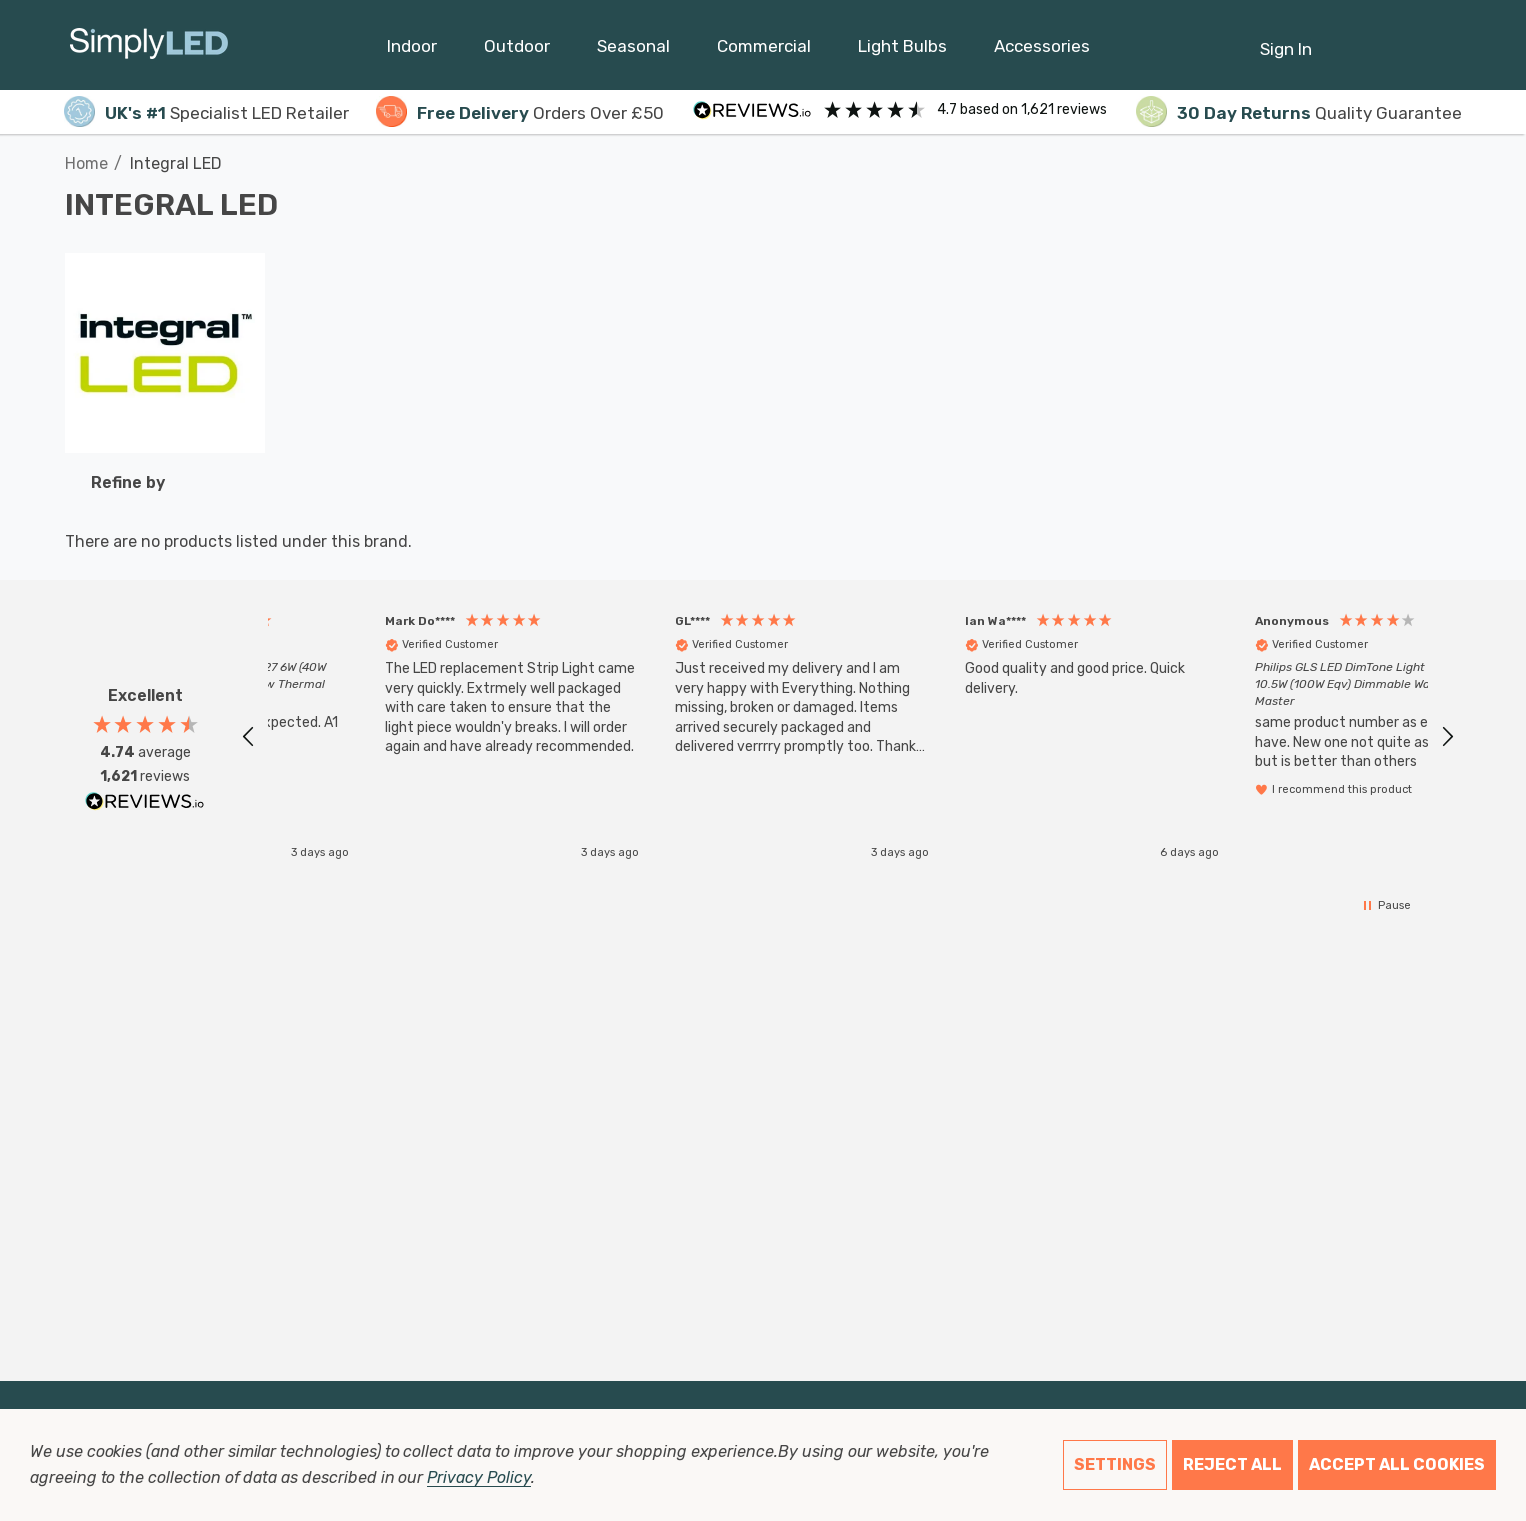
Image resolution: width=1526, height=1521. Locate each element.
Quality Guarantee (1299, 113)
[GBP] (1446, 45)
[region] (848, 736)
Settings (1115, 1464)
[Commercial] (764, 51)
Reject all (1232, 1464)
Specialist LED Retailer (206, 113)
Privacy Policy (478, 1477)
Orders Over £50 (520, 113)
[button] (249, 737)
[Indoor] (412, 51)
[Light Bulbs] (902, 51)
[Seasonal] (633, 51)
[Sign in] (1286, 39)
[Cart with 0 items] (1397, 39)
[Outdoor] (517, 51)
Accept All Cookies (1397, 1464)
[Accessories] (1042, 51)
